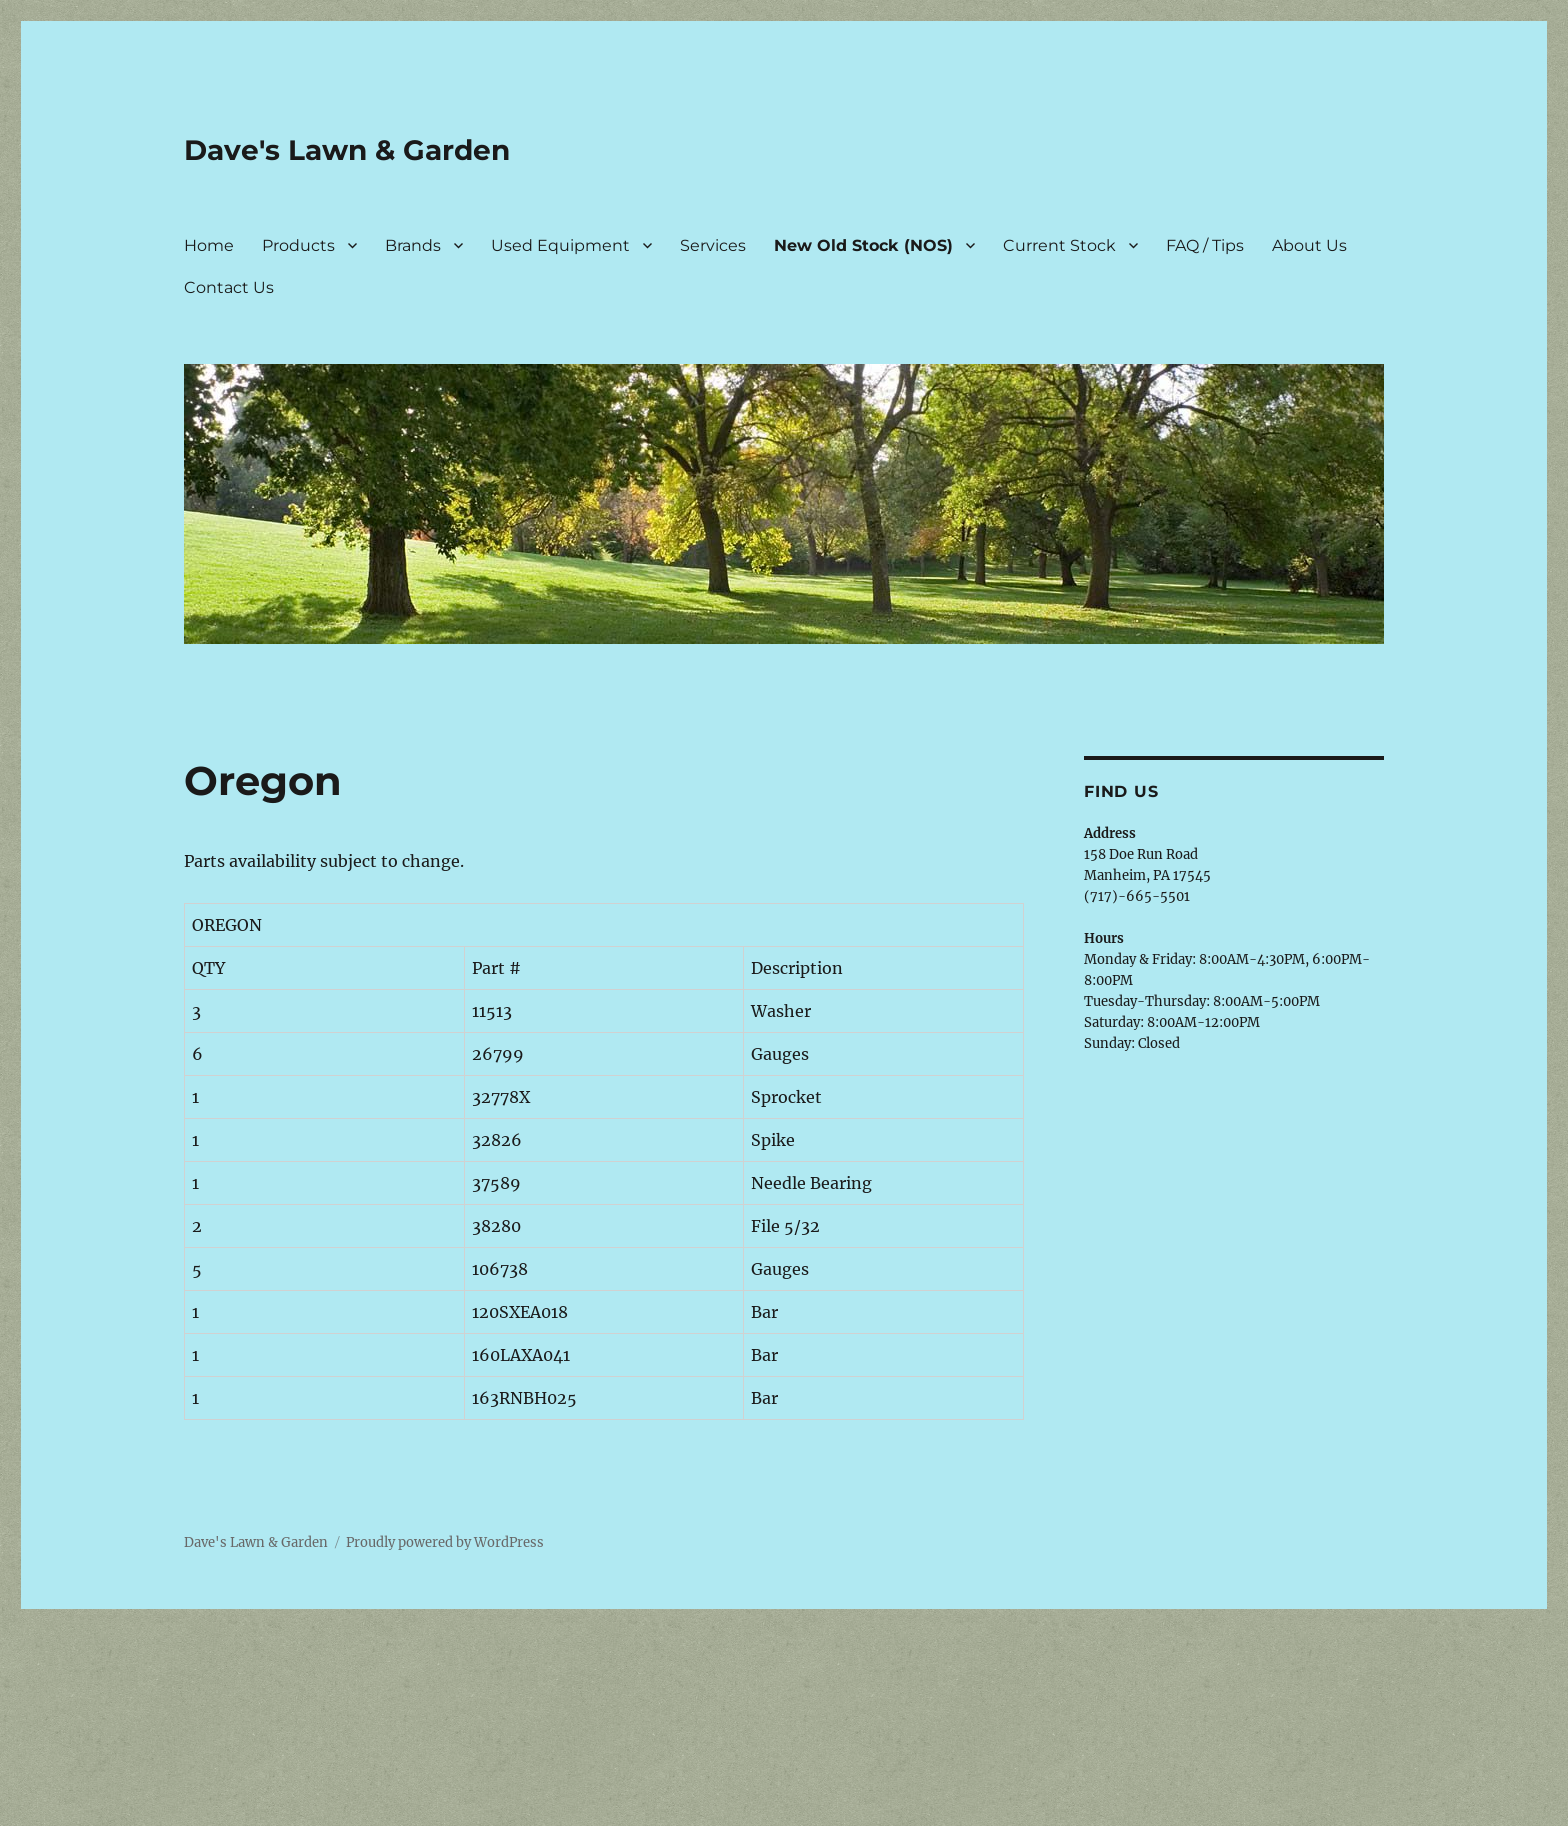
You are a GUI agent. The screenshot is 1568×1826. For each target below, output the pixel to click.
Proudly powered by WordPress (445, 1542)
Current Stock (1059, 245)
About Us (1309, 245)
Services (713, 245)
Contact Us (229, 287)
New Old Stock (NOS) (863, 245)
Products (298, 245)
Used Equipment (560, 245)
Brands (413, 245)
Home (209, 245)
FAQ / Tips (1205, 245)
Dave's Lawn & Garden (347, 150)
